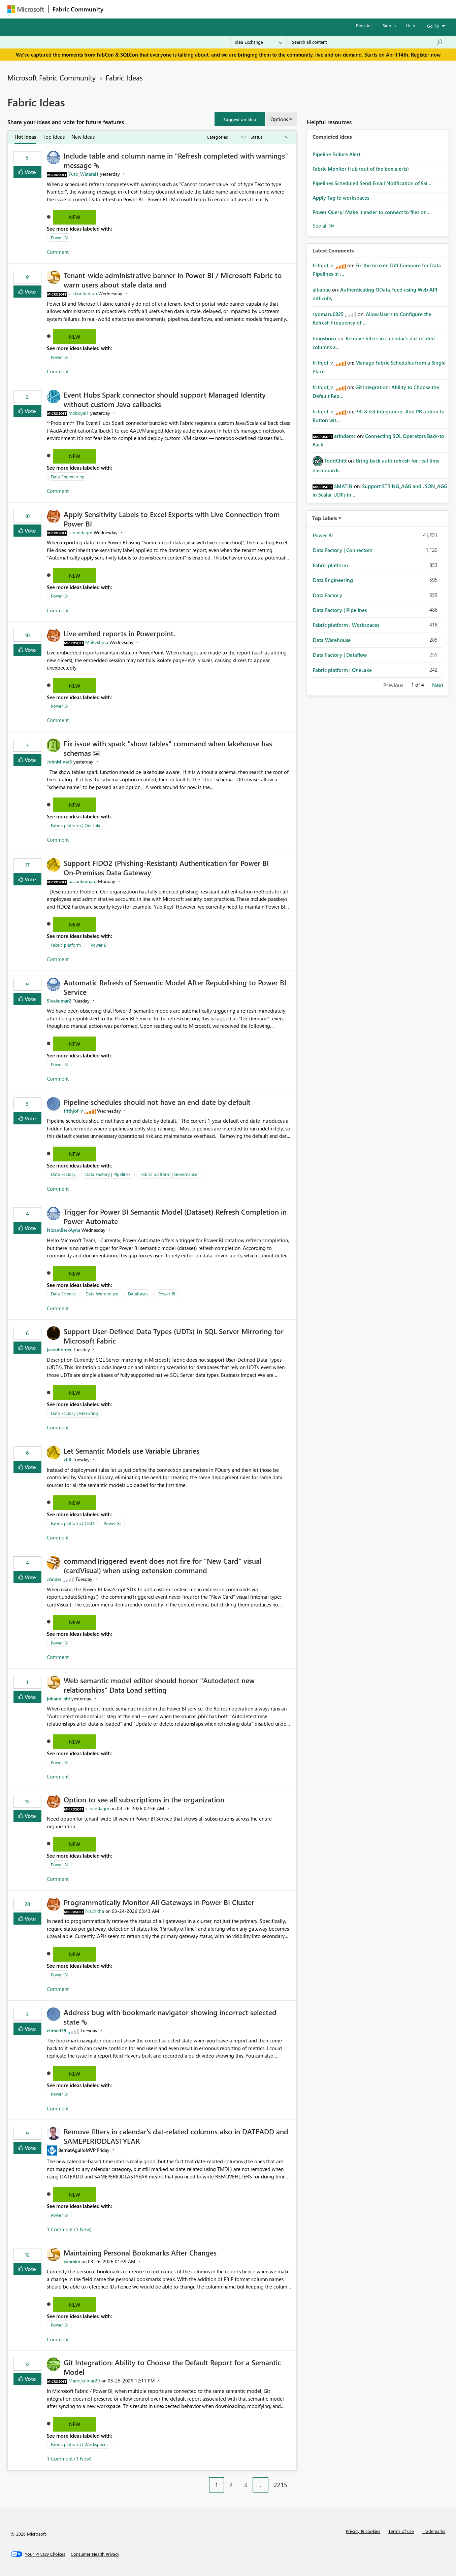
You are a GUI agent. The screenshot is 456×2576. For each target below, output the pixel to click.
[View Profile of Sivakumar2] (59, 1001)
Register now (426, 54)
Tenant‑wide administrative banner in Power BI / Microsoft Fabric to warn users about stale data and (173, 280)
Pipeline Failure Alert (336, 154)
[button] (240, 119)
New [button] (74, 217)
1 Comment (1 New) (69, 2229)
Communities (206, 9)
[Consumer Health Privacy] (95, 2554)
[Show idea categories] (225, 137)
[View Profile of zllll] (67, 1459)
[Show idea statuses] (269, 137)
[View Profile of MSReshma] (96, 642)
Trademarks (433, 2531)
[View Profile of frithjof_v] (73, 1111)
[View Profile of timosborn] (324, 338)
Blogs (236, 9)
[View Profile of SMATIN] (343, 486)
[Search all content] (367, 42)
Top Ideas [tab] (54, 136)
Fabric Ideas (124, 77)
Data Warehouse (102, 1293)
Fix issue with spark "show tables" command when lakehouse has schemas (168, 748)
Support (290, 9)
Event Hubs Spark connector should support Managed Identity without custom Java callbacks (165, 399)
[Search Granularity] (258, 42)
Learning (262, 9)
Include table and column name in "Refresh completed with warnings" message (176, 160)
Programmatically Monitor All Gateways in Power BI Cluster (159, 1902)
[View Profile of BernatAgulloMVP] (77, 2150)
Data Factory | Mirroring (74, 1413)
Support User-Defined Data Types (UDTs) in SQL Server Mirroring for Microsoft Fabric (174, 1336)
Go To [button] (433, 26)
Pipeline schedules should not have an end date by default (157, 1102)
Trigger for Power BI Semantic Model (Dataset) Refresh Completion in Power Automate (175, 1216)
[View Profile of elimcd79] (56, 2030)
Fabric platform (66, 945)
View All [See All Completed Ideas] (324, 226)
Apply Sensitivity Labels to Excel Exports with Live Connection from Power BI (172, 519)
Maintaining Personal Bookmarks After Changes (140, 2252)
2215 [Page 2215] (280, 2485)
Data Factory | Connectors (342, 550)
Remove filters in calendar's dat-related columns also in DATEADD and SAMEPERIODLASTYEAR (176, 2136)
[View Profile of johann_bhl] (58, 1698)
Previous (393, 685)
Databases (138, 1293)
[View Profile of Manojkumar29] (84, 2380)
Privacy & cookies (363, 2531)
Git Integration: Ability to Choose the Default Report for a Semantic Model (172, 2367)
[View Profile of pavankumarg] (82, 881)
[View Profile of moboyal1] (78, 413)
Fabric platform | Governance (168, 1174)
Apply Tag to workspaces (341, 197)
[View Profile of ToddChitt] (335, 460)
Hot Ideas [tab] (25, 136)
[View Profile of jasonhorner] (59, 1349)
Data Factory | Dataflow (340, 654)
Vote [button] (29, 171)
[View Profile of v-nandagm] (80, 532)
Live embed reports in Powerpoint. (119, 633)
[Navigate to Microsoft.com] (25, 9)
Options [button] (279, 119)
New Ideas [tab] (83, 136)
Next (437, 685)
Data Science (63, 1293)
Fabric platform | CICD (72, 1523)
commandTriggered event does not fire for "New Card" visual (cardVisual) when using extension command (162, 1565)
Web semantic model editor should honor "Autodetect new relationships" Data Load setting (159, 1685)
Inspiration (148, 9)
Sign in (389, 25)
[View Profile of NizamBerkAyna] (63, 1230)
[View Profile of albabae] (322, 289)
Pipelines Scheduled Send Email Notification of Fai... (372, 183)
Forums (118, 9)
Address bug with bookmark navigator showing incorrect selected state (170, 2017)
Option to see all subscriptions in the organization (144, 1799)
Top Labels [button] (324, 518)
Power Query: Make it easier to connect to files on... (372, 212)
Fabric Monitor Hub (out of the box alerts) (361, 168)
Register (364, 25)
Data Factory (63, 1174)
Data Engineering (68, 476)
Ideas (176, 9)
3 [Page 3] (245, 2485)
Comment (58, 251)
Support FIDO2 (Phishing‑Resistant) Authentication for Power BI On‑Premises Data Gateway (166, 867)
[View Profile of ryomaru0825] (328, 314)
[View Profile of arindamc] (345, 436)
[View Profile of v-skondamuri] (82, 293)
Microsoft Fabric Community (51, 77)
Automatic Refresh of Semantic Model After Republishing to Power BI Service (175, 987)
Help (410, 25)
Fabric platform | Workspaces (79, 2444)
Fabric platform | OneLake (76, 825)
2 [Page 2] (231, 2485)
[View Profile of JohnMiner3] (59, 762)
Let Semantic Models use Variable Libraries (131, 1451)
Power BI (59, 237)
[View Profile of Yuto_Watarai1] (83, 174)
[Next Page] (295, 2479)
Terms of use (401, 2531)
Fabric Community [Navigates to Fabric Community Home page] (78, 9)
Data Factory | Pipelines (108, 1174)
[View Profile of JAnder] (54, 1579)
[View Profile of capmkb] (72, 2261)
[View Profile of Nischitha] (94, 1911)
